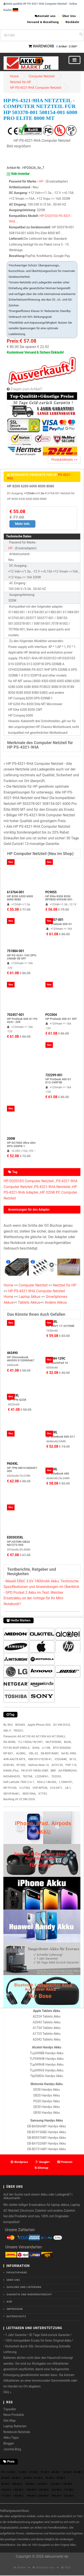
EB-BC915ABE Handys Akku (46, 2132)
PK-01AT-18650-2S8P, (34, 1770)
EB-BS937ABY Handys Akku (46, 2137)
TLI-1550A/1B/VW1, (30, 1742)
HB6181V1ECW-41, (40, 1759)
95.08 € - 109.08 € (11, 2484)
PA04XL (12, 1463)
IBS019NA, (29, 1793)
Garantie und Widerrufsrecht (29, 2294)
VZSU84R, (60, 1759)
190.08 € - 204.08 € (37, 2495)
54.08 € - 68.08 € (10, 2477)
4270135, (57, 1765)
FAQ (66, 2567)
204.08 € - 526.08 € (63, 2495)
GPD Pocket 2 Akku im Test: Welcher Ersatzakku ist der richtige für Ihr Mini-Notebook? (34, 1598)
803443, (20, 1724)
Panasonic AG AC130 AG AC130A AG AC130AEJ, (34, 1736)
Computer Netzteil (42, 76)
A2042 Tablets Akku (46, 2039)
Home (14, 76)
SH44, (36, 1747)
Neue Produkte (13, 2415)
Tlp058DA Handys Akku (46, 2076)
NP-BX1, (8, 1753)
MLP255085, (54, 1742)
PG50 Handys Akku (46, 2101)
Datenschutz (16, 2316)
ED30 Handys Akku (46, 2089)
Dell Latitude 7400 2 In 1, (19, 1782)
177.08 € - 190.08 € (12, 2495)
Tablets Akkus (29, 1302)
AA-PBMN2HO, (67, 1770)
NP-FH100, (10, 1787)
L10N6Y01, (66, 1782)
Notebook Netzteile (16, 2432)
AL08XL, (21, 1753)
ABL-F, (7, 1730)
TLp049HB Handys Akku (46, 2064)
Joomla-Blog (12, 2449)
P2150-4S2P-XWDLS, (16, 1747)
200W (11, 1138)
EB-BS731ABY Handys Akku (46, 2149)
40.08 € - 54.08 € (72, 2472)
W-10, (72, 1759)
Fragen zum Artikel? (26, 389)
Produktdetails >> (64, 460)
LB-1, (68, 1787)
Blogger (8, 2443)
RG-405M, (9, 1742)
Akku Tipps (11, 2437)
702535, (56, 1776)
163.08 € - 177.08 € (63, 2489)
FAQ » (7, 2392)
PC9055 (51, 892)
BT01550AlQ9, (62, 1747)
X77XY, (42, 1793)
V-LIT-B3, (24, 1787)
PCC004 (51, 1014)
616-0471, (56, 1787)
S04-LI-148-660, (47, 1782)
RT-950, (21, 1765)
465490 (12, 1353)
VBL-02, (34, 1753)
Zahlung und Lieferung (23, 2287)
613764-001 (15, 892)
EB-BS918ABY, (50, 1753)
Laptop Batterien (14, 2426)
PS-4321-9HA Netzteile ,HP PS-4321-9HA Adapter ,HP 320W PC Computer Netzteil (40, 1192)
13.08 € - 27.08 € (28, 2472)
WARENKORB (43, 46)
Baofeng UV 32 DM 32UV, (19, 1799)
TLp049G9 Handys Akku (46, 2070)
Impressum (14, 2309)
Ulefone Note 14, (38, 1765)
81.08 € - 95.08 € (55, 2477)
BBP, (53, 1770)
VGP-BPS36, (40, 1787)
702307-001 (54, 919)
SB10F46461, (11, 1793)
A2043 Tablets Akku (46, 2022)
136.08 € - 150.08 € (12, 2489)
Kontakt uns (45, 16)
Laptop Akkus (29, 1296)
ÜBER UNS (13, 2280)
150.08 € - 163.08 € (37, 2489)
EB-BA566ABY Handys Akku (46, 2126)
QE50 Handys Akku (46, 2107)
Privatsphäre (16, 2272)
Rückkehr (73, 22)
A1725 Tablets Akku (46, 2033)
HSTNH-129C (55, 1358)
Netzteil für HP (20, 82)
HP (41, 181)
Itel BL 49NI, (68, 1753)
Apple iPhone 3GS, (39, 1724)
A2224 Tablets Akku (46, 2016)
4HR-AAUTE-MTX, (14, 1759)
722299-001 (54, 1075)
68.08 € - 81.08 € (33, 2477)
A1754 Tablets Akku (46, 2028)
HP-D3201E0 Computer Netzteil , (29, 1181)
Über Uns (69, 16)
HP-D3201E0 (49, 216)
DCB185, (8, 1765)
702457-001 (15, 1014)
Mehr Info (22, 524)
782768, (28, 1776)
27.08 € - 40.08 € (50, 2472)
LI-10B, (46, 1747)
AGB (9, 2301)
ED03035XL (15, 1537)
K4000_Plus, (11, 1770)
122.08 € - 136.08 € (61, 2484)
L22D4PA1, (42, 1776)
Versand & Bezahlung (43, 22)
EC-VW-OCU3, (62, 1724)
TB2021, (18, 1730)
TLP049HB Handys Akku (47, 2058)
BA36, (67, 1742)
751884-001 (15, 951)
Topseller (9, 2409)
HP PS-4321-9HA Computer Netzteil (35, 88)
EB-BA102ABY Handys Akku (46, 2143)
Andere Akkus (56, 1302)
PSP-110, (71, 1765)
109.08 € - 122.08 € (36, 2484)
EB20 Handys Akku (46, 2095)
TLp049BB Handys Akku (46, 2053)
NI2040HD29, (11, 1776)
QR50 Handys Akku (46, 2112)
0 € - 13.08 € (8, 2472)
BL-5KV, (8, 1724)
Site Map (9, 2420)
